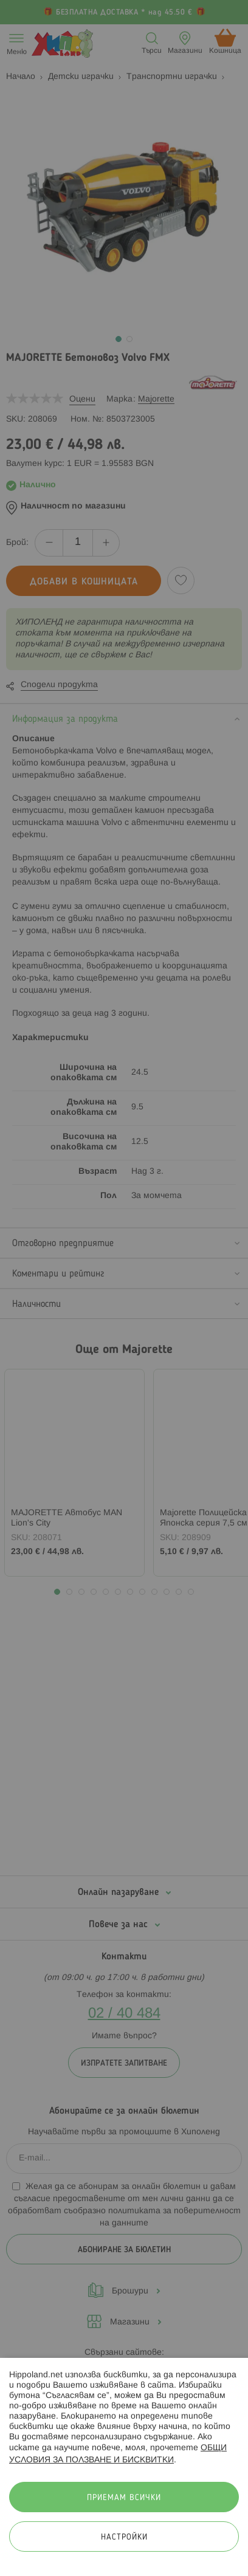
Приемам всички (124, 2498)
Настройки (124, 2537)
